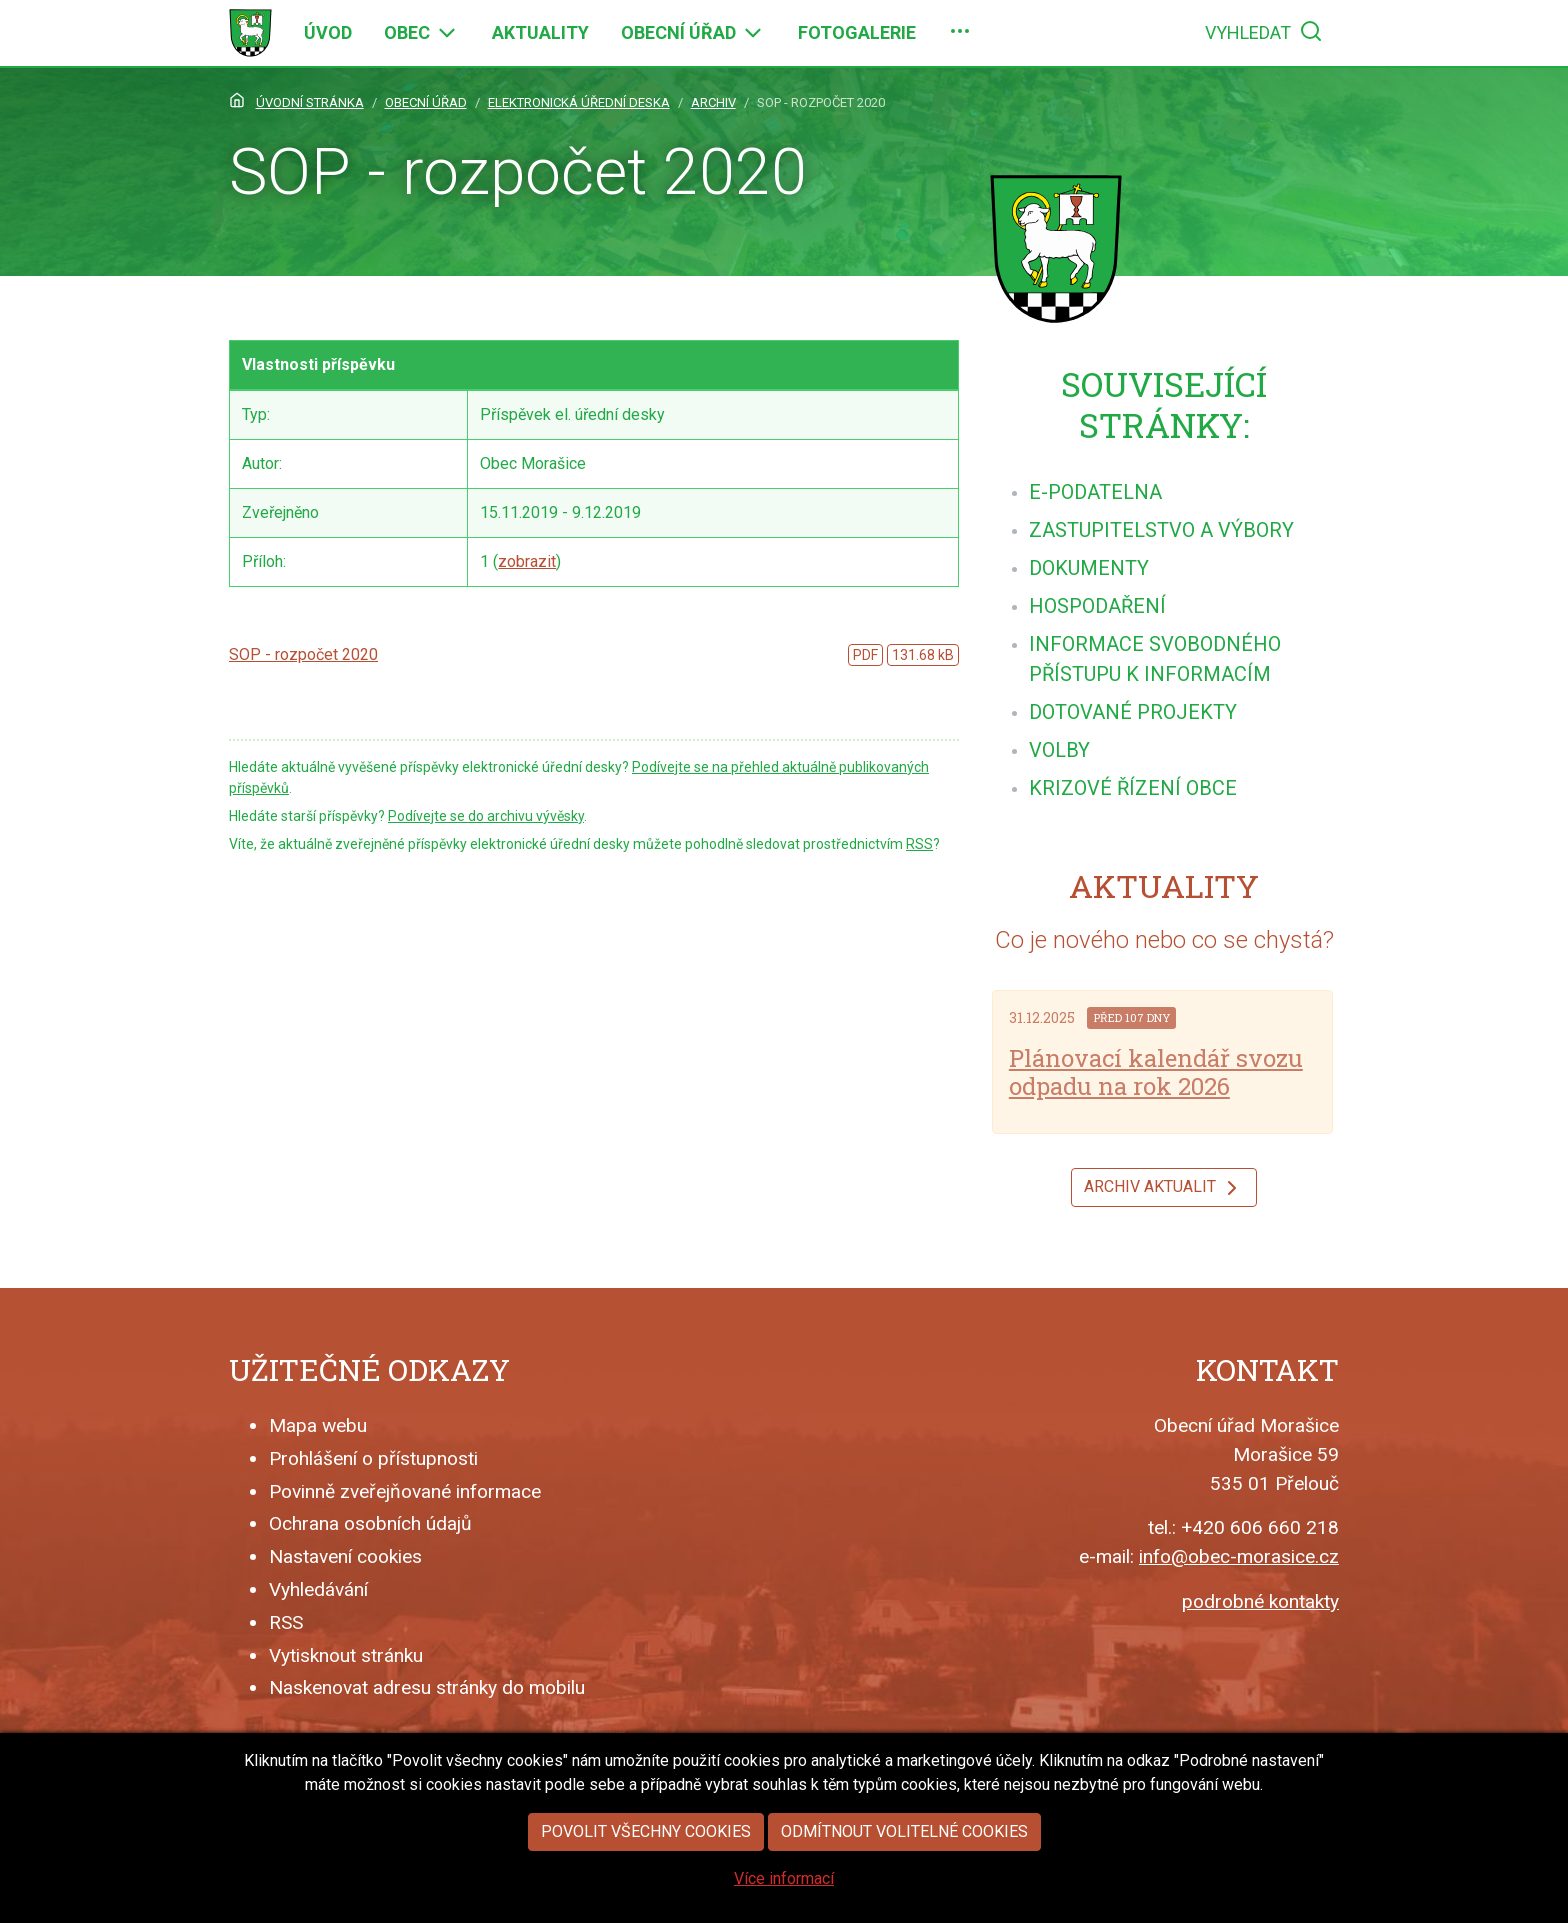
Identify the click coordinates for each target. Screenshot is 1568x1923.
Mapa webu (318, 1425)
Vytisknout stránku (346, 1655)
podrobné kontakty (1260, 1601)
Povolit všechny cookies (646, 1872)
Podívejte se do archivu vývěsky (486, 816)
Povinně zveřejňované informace (405, 1491)
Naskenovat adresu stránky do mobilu (427, 1687)
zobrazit (527, 561)
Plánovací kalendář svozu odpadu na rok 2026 (1156, 1072)
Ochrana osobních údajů (370, 1523)
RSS (919, 844)
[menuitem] (328, 33)
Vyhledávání (318, 1589)
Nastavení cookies (345, 1556)
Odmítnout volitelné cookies (904, 1872)
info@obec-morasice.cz (1239, 1556)
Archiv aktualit (1164, 1188)
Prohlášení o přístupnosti (373, 1458)
